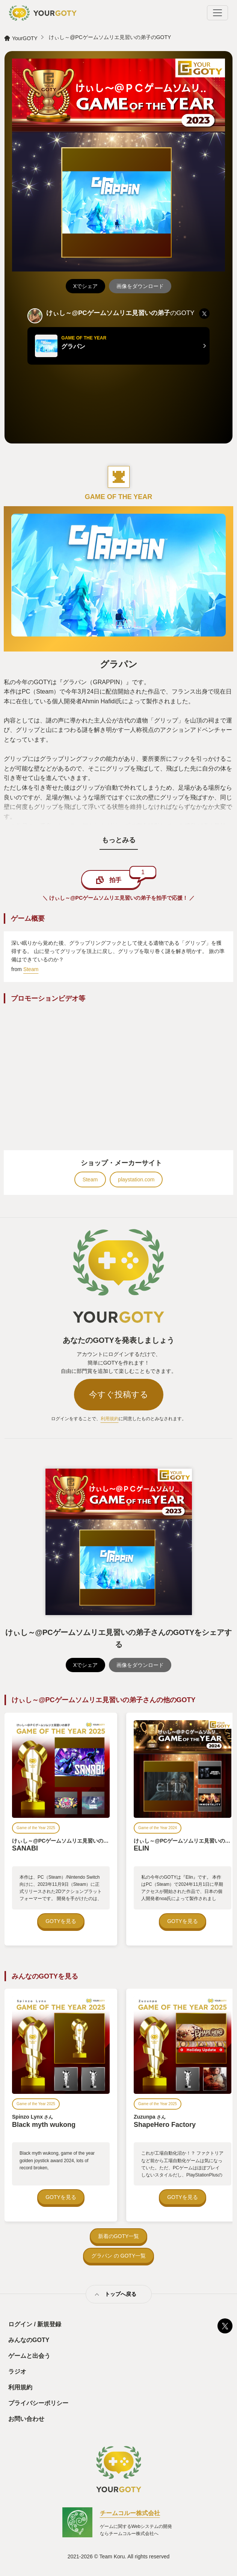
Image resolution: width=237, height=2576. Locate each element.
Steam (30, 969)
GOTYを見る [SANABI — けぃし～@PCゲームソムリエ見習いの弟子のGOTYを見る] (60, 1921)
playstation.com (136, 1179)
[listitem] (204, 313)
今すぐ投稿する (118, 1394)
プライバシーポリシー (38, 2403)
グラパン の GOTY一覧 (118, 2256)
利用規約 (110, 1418)
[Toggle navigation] (217, 12)
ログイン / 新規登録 (34, 2324)
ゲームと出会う (29, 2356)
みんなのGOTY (28, 2340)
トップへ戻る (120, 2294)
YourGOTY (25, 38)
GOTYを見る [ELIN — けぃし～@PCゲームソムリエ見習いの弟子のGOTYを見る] (182, 1921)
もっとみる (119, 840)
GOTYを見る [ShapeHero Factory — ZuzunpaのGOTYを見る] (182, 2197)
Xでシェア (85, 286)
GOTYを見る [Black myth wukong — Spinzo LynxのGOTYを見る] (60, 2197)
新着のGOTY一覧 (118, 2236)
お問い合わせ (26, 2419)
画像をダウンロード (140, 286)
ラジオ (17, 2371)
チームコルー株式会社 (130, 2513)
